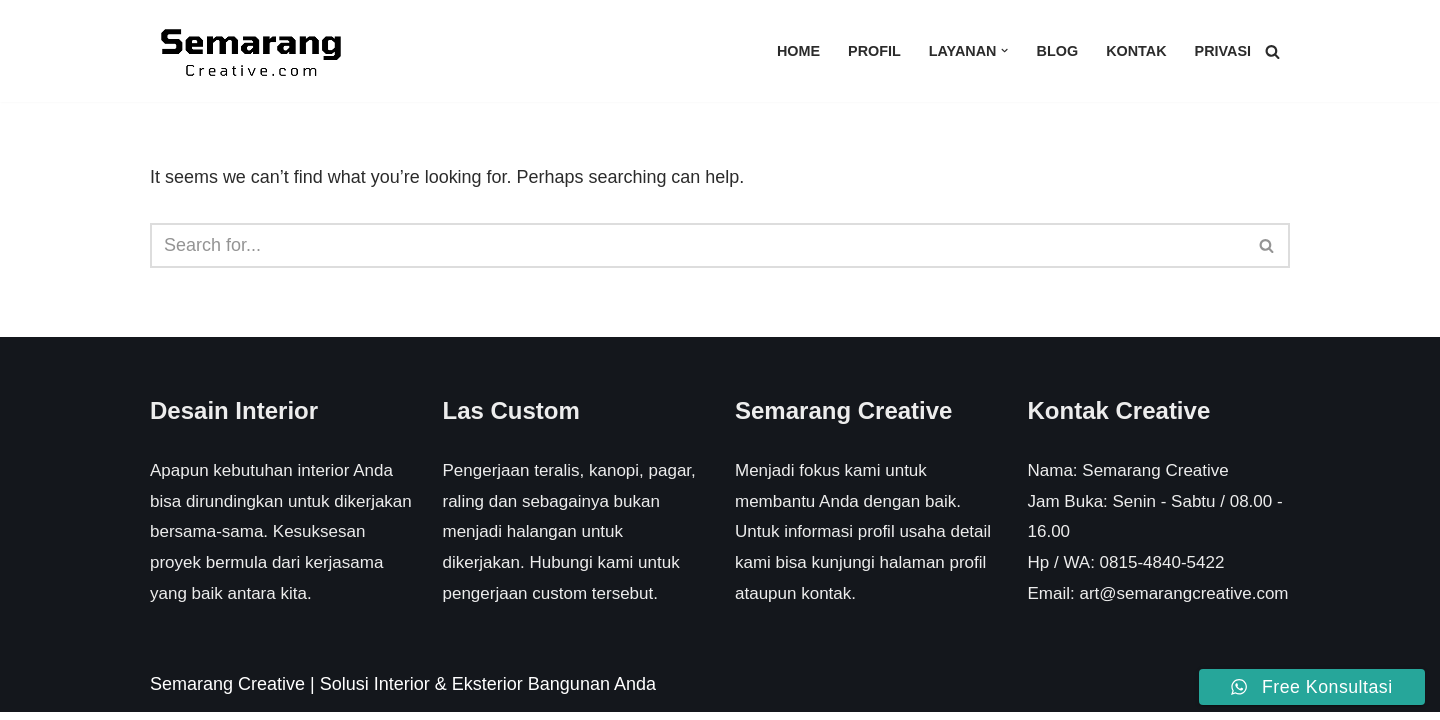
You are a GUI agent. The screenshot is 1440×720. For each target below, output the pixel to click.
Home (798, 51)
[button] (1004, 50)
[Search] (1272, 51)
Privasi (1222, 51)
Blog (1057, 51)
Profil (874, 51)
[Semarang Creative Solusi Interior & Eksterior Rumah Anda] (250, 51)
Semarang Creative (227, 692)
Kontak (1136, 51)
